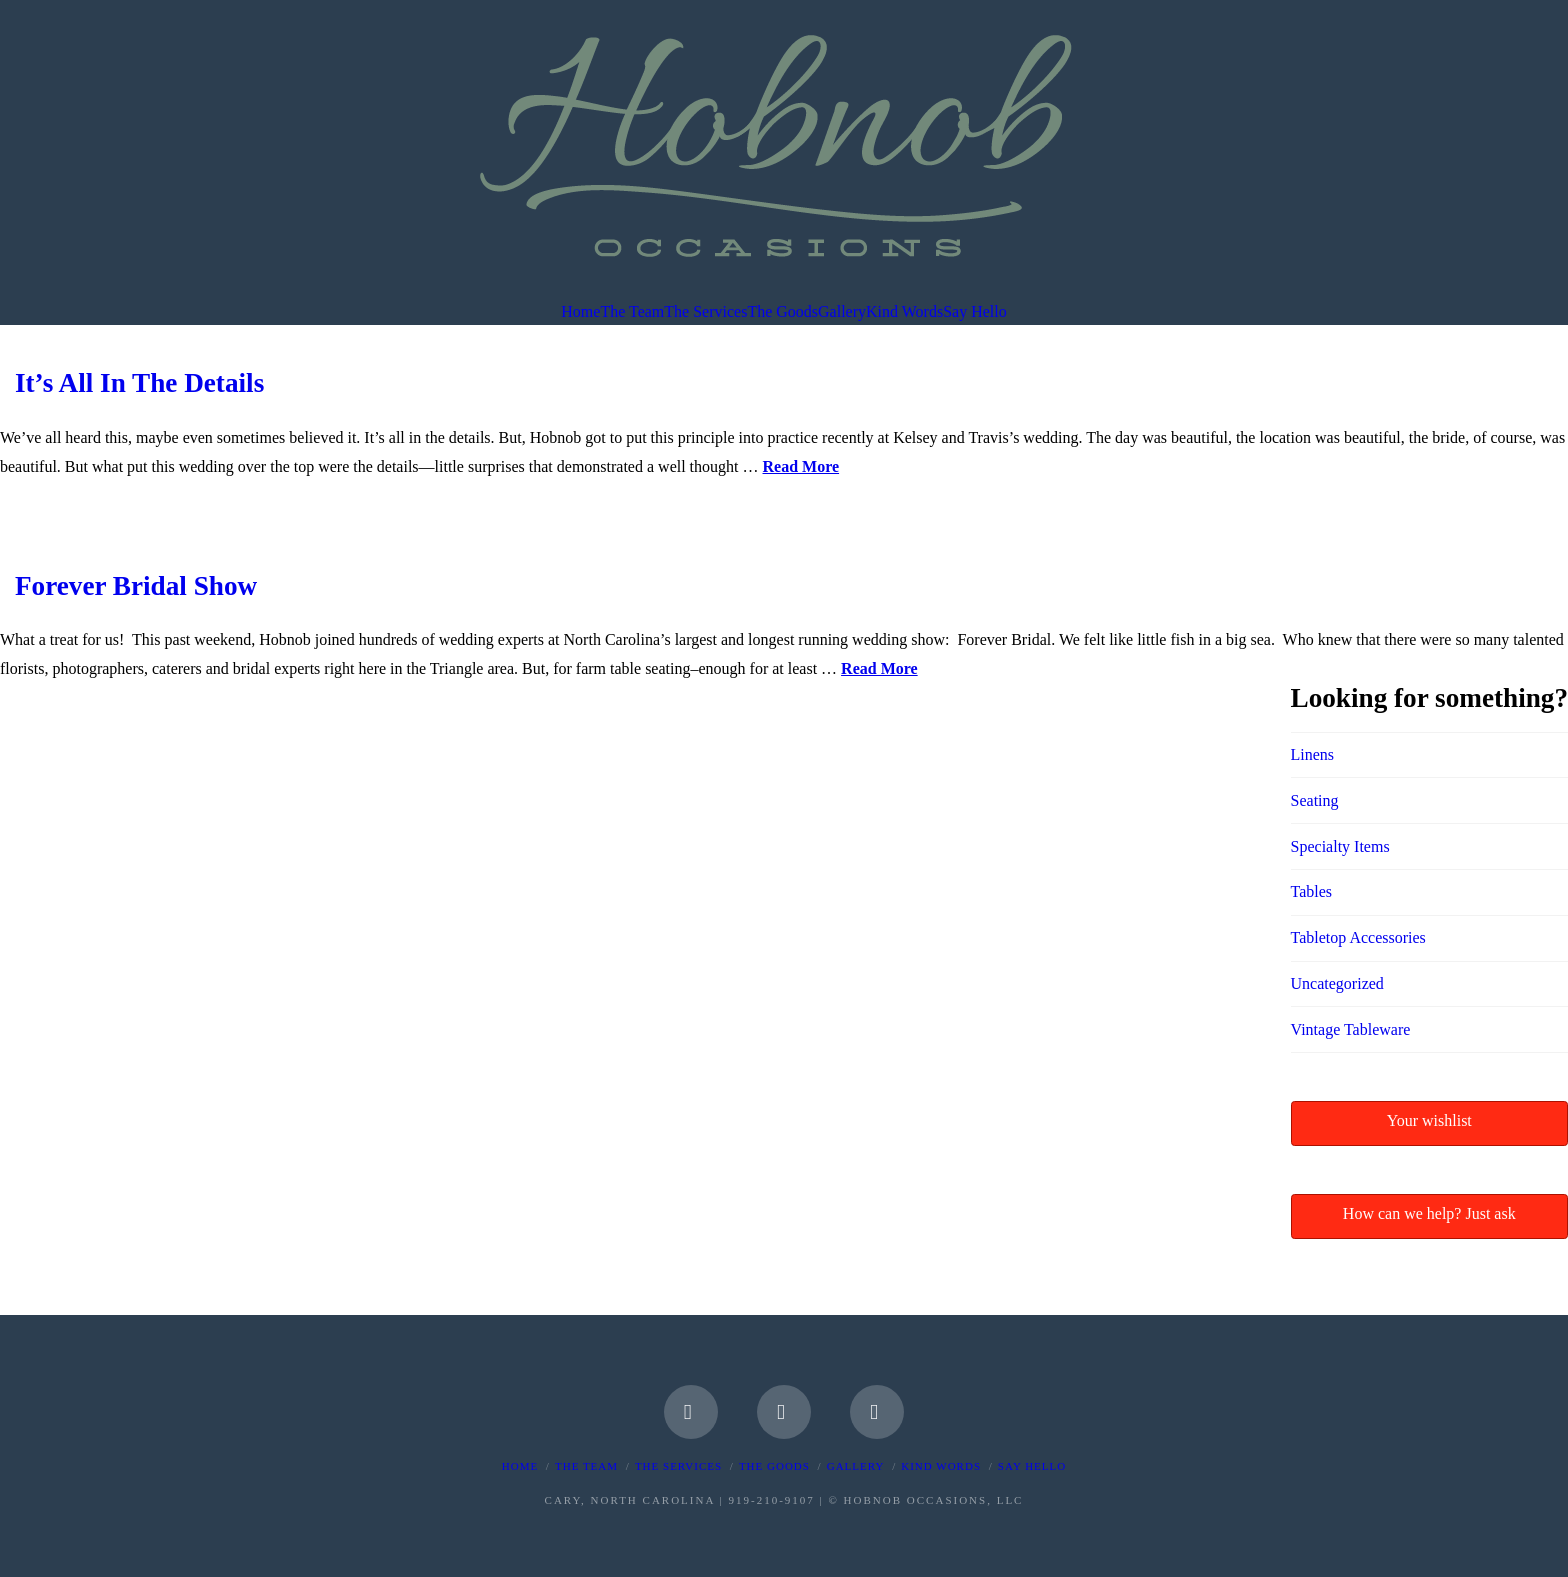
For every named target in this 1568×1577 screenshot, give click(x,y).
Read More (801, 466)
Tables (1312, 891)
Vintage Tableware (1351, 1029)
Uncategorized (1337, 983)
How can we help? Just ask (1429, 1213)
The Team (586, 1466)
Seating (1315, 800)
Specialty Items (1340, 846)
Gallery (856, 1466)
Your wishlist (1429, 1120)
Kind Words (941, 1466)
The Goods (774, 1466)
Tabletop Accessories (1358, 937)
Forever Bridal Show (136, 586)
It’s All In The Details (139, 383)
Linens (1313, 754)
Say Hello (1032, 1466)
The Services (678, 1466)
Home (520, 1466)
